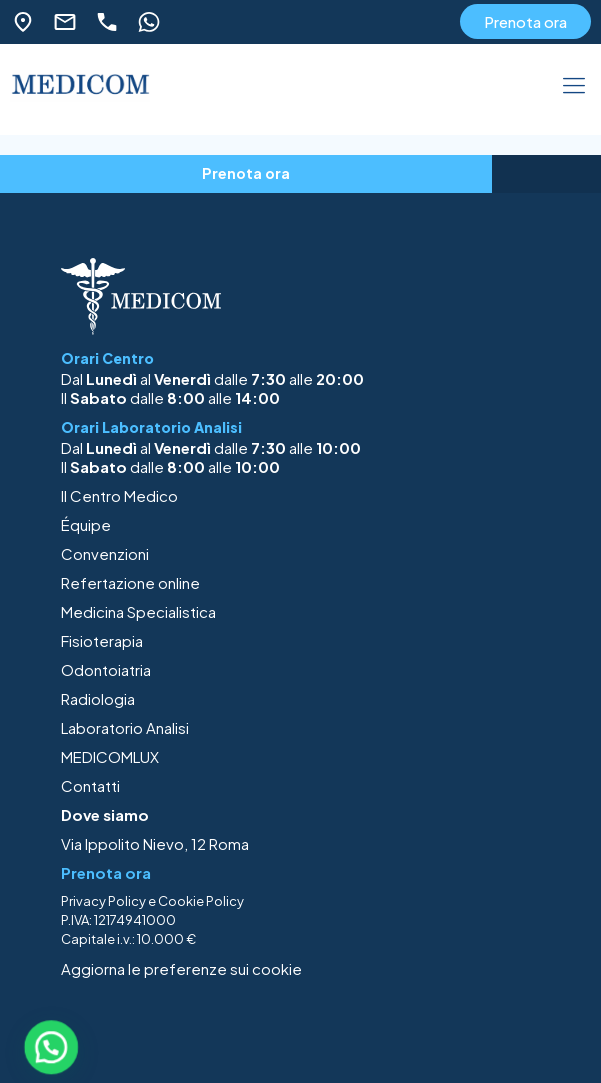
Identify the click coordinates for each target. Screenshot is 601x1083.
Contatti (90, 785)
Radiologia (98, 698)
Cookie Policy (201, 901)
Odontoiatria (106, 669)
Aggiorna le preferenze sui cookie (181, 968)
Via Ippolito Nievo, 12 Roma (155, 843)
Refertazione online (130, 582)
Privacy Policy (103, 901)
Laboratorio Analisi (125, 727)
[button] (51, 1047)
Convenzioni (105, 553)
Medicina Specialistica (138, 611)
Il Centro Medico (119, 495)
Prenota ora (525, 21)
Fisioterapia (102, 640)
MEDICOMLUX (110, 756)
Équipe (86, 524)
